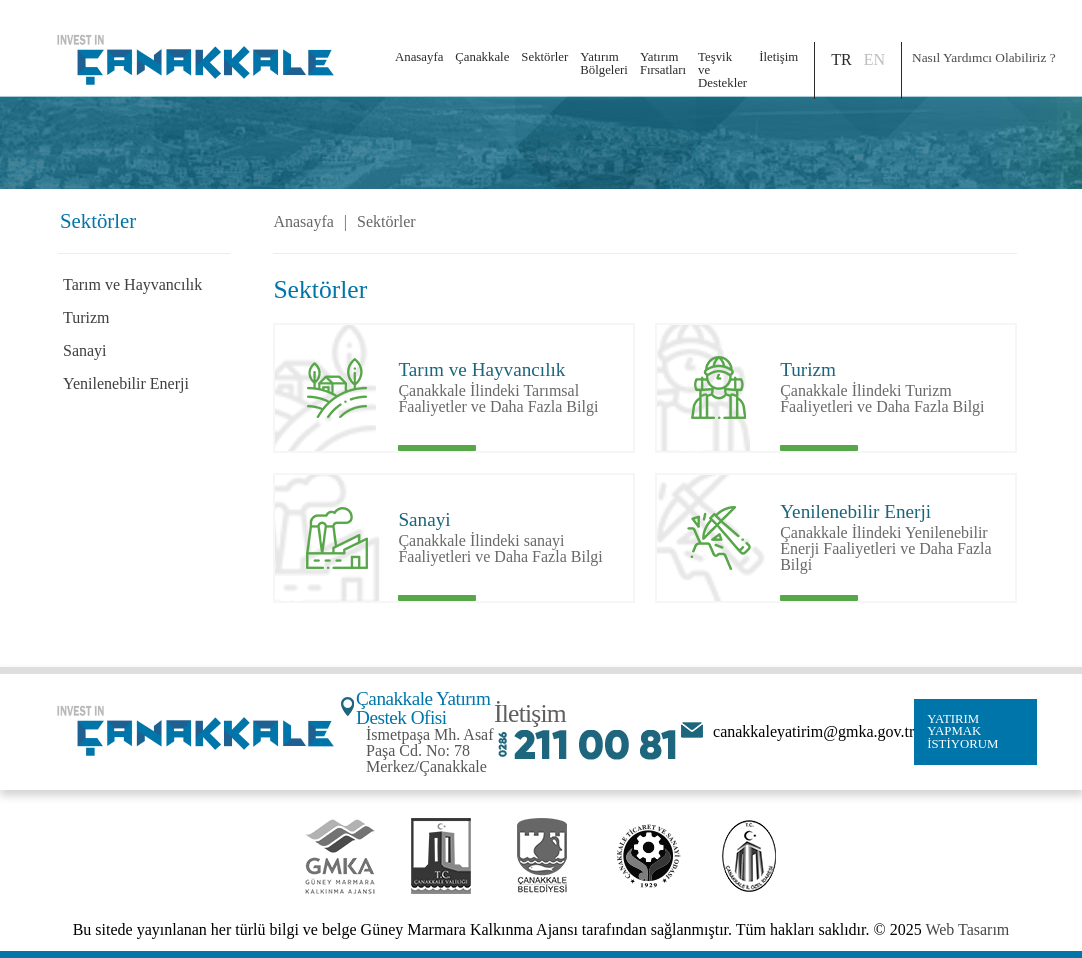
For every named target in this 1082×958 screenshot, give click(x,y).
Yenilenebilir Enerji (126, 383)
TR (841, 59)
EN (874, 59)
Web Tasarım (967, 929)
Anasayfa (419, 57)
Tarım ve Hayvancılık (132, 284)
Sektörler (386, 222)
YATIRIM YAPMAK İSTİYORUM (962, 732)
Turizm (86, 317)
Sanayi (85, 350)
